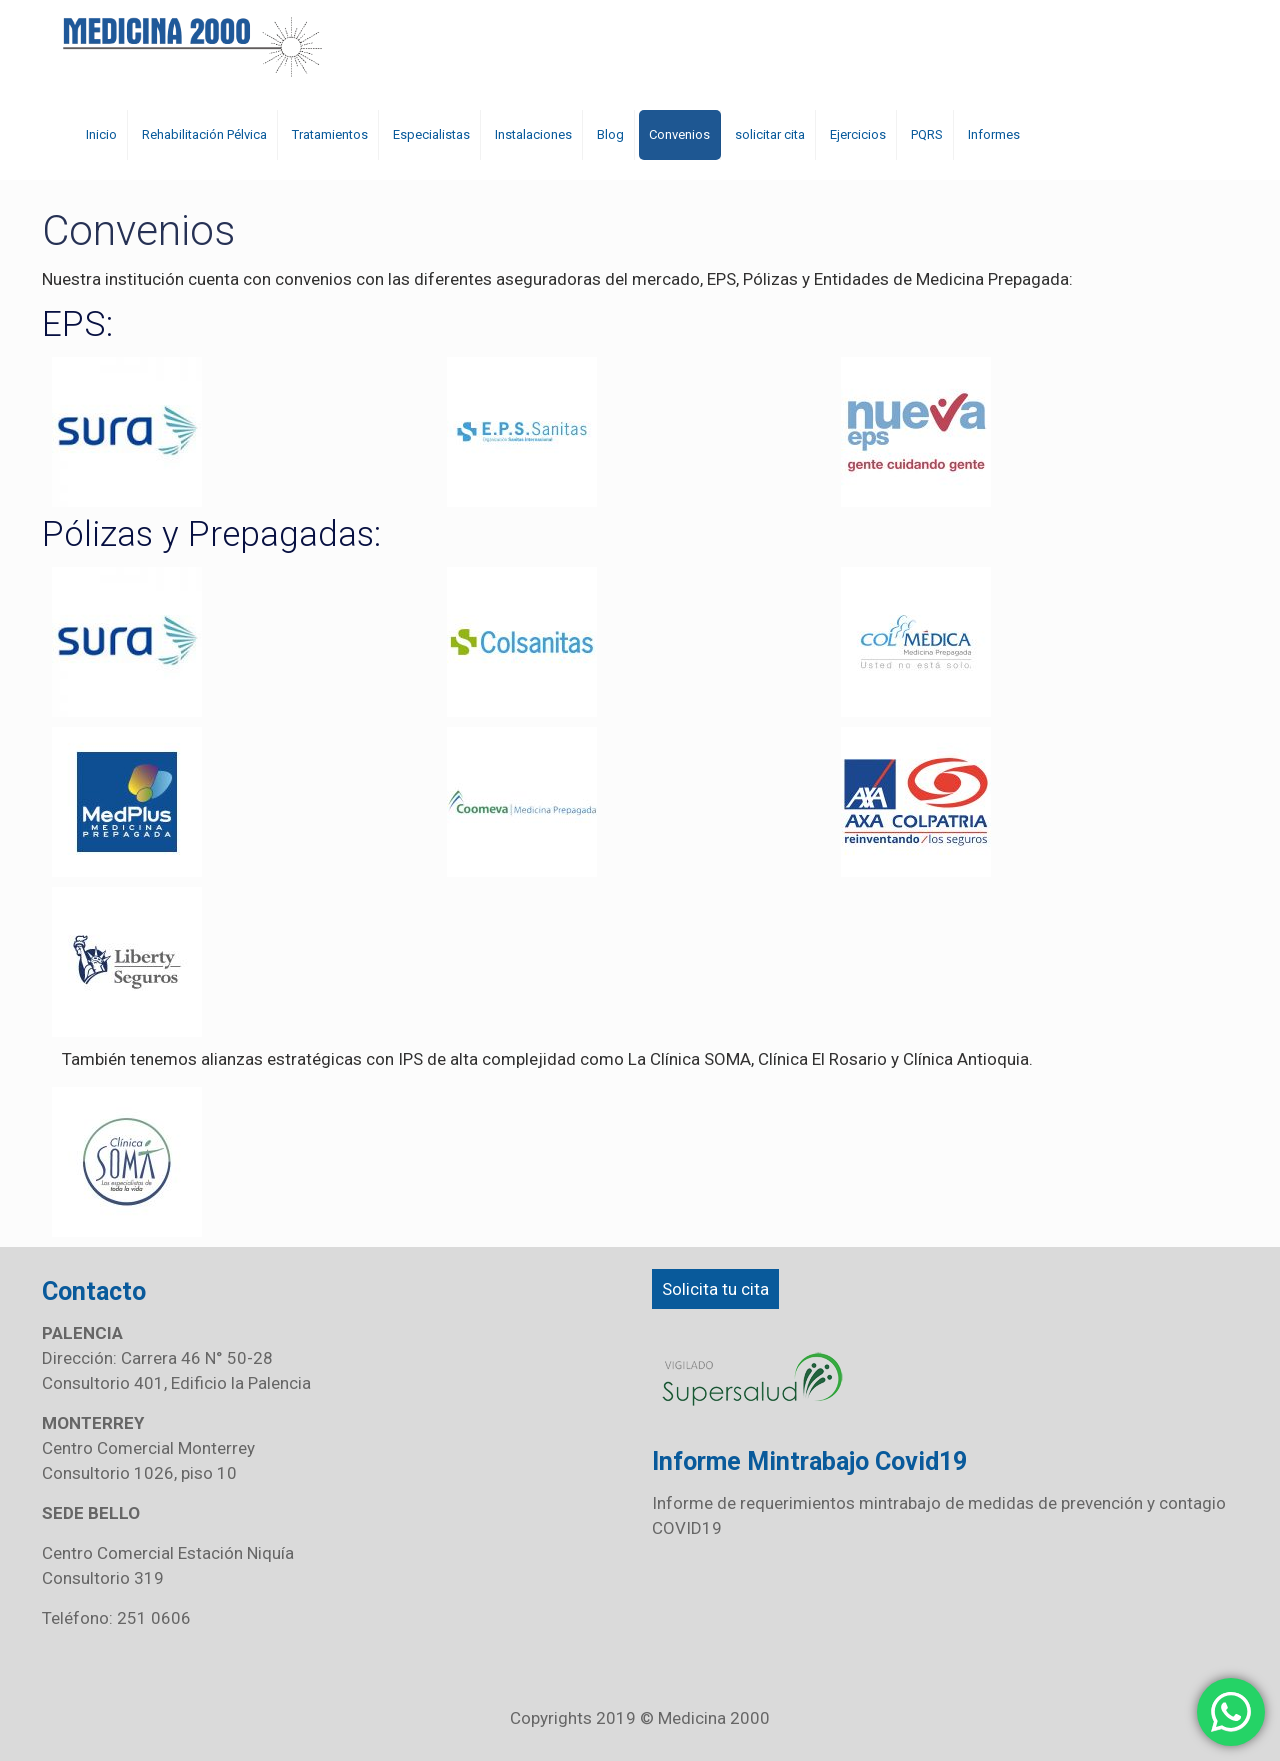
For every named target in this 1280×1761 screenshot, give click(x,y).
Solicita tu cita (715, 1289)
